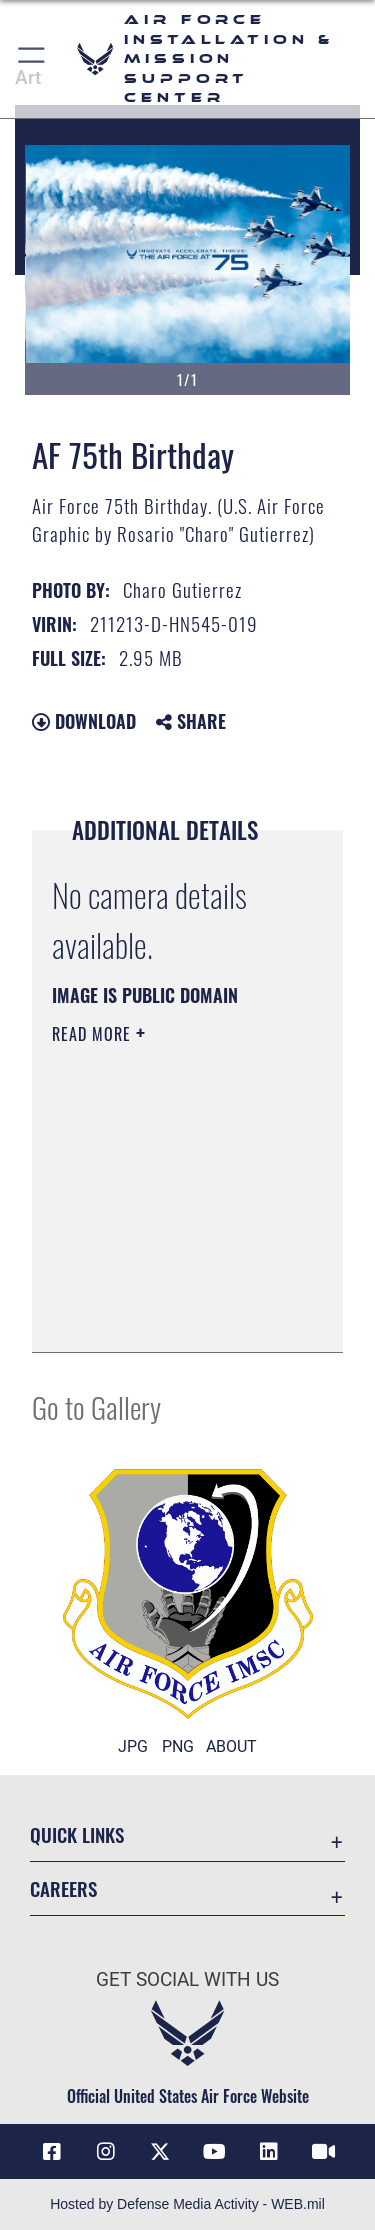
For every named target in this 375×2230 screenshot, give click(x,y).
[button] (32, 59)
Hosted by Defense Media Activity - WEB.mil (187, 2204)
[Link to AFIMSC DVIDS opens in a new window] (323, 2152)
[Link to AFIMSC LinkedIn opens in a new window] (269, 2152)
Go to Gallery (96, 1406)
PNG (178, 1746)
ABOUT (231, 1746)
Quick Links (77, 1834)
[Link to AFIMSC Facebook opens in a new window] (52, 2152)
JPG (133, 1746)
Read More (94, 1034)
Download (84, 721)
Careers (63, 1888)
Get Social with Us (187, 1979)
